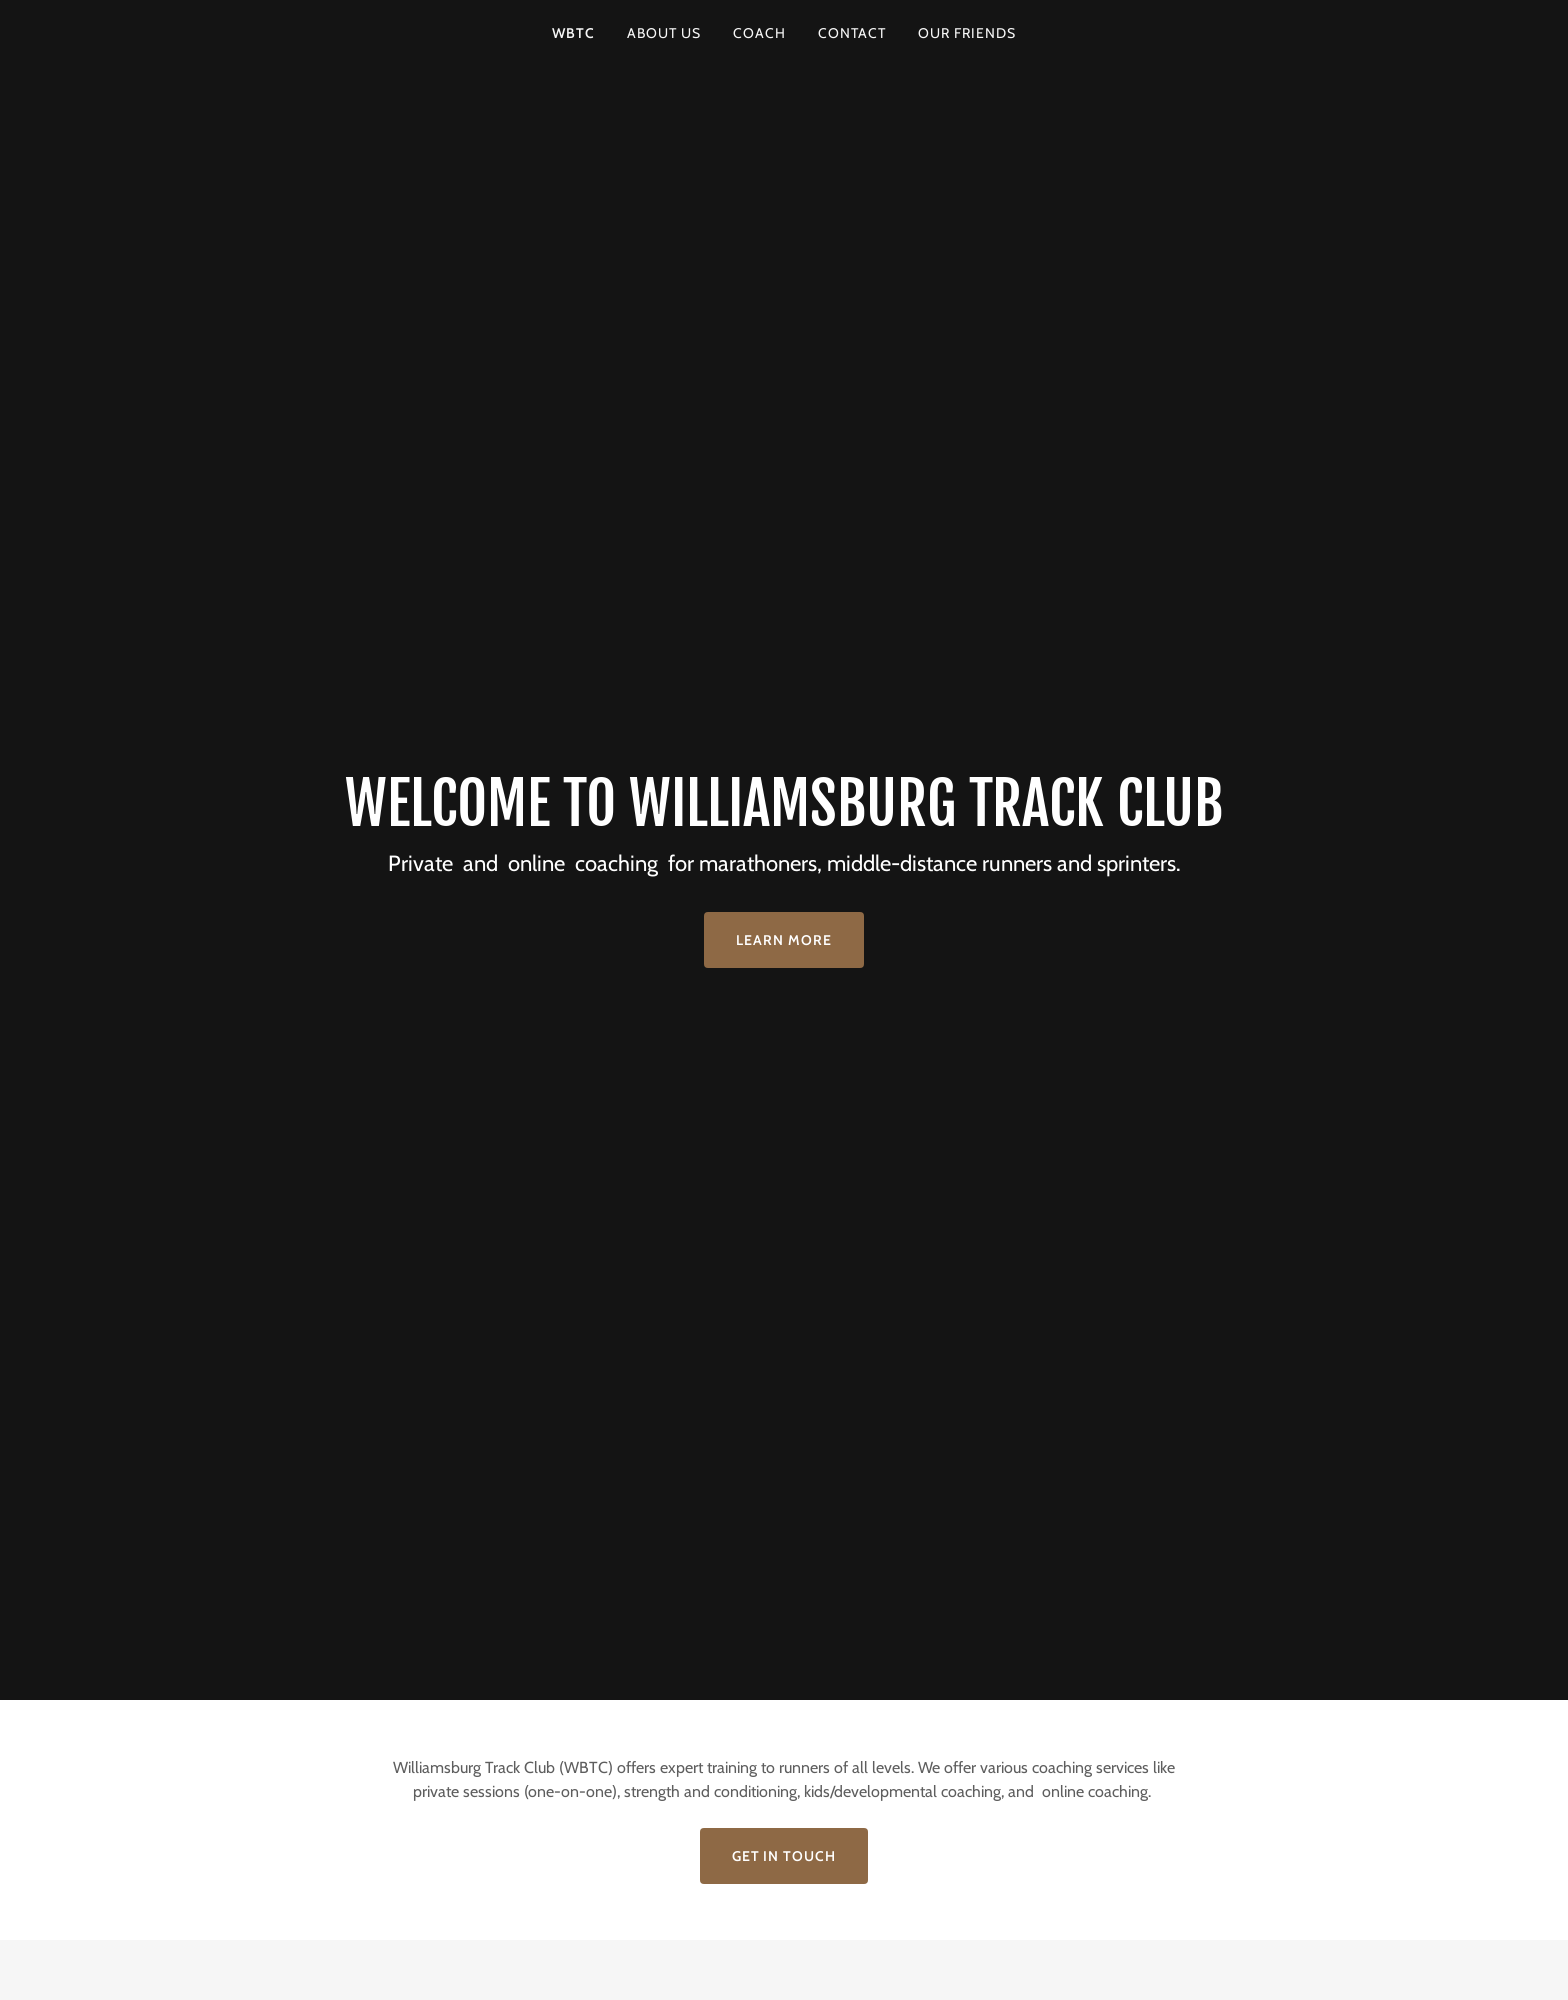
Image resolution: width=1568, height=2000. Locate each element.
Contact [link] (852, 33)
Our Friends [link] (967, 33)
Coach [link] (759, 33)
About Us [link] (664, 33)
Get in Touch (784, 1856)
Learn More (784, 940)
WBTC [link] (573, 33)
